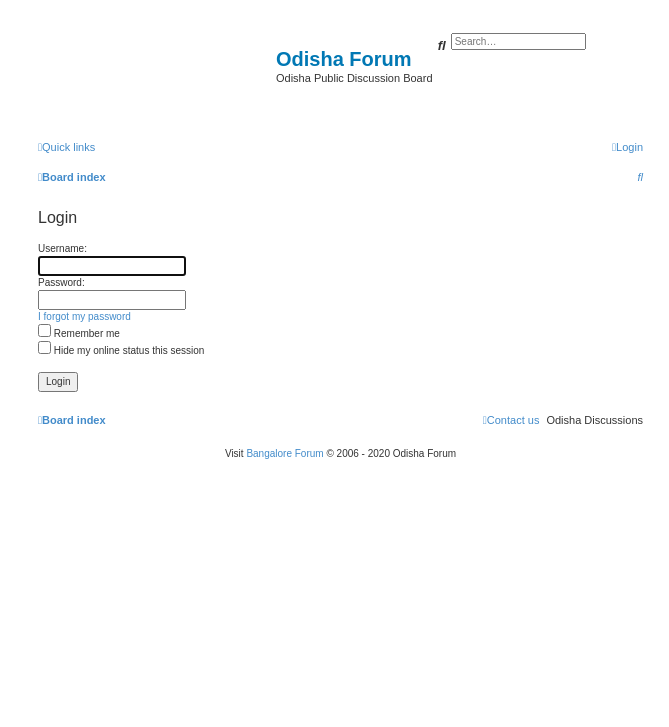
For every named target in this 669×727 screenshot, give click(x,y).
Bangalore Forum (284, 453)
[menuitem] (627, 147)
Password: (61, 282)
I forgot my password (84, 316)
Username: (62, 248)
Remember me (79, 333)
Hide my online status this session (121, 350)
